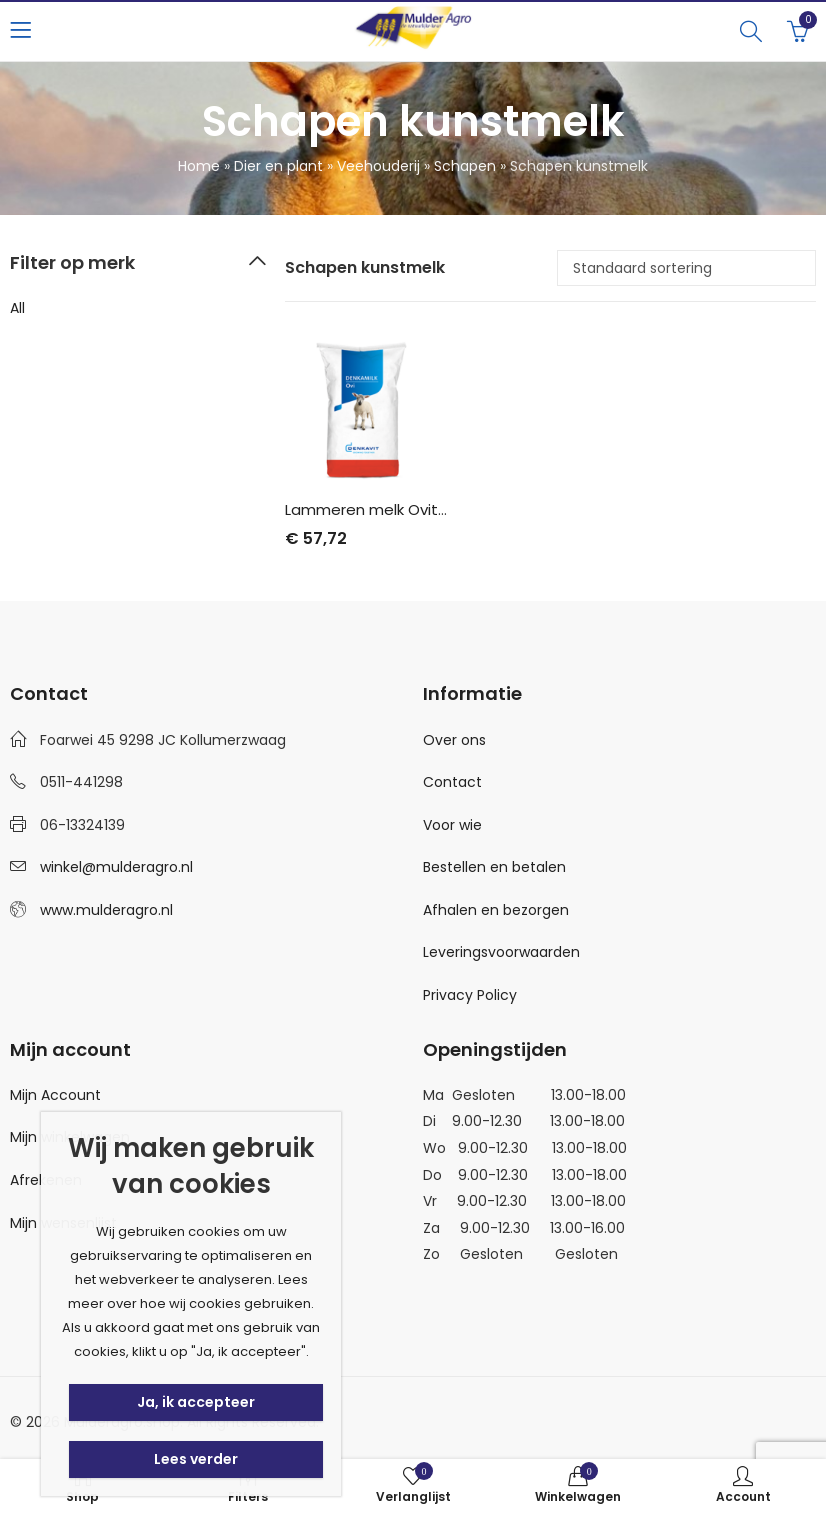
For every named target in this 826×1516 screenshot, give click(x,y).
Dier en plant (278, 166)
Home (199, 166)
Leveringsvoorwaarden (501, 952)
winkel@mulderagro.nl (116, 867)
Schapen (465, 166)
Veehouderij (378, 166)
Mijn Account (55, 1095)
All (17, 308)
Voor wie (452, 825)
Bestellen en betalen (494, 867)
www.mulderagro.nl (106, 910)
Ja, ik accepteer (196, 1402)
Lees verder (196, 1459)
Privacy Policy (470, 995)
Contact (452, 782)
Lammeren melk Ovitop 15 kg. (393, 509)
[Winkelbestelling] (686, 268)
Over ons (454, 740)
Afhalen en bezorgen (496, 910)
